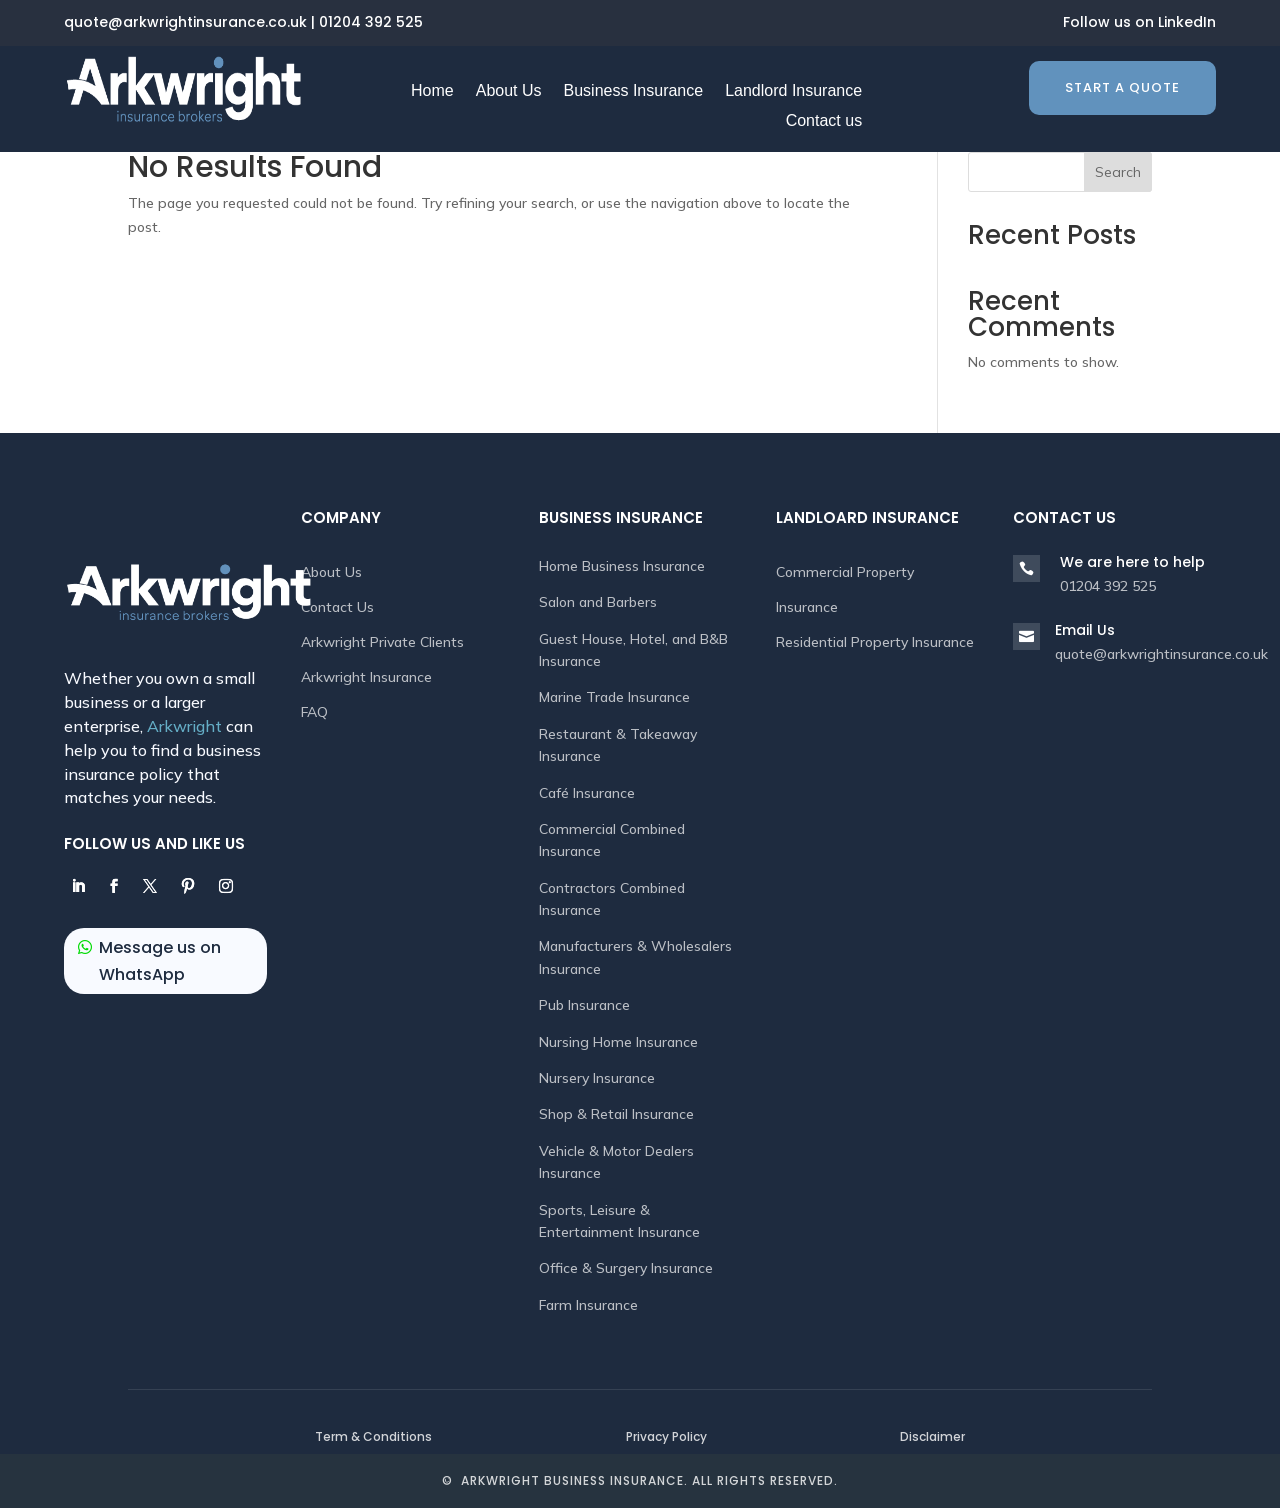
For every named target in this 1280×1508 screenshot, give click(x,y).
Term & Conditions (373, 1436)
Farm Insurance (588, 1305)
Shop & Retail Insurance (616, 1114)
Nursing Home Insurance (618, 1042)
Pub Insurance (584, 1005)
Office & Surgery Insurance (626, 1268)
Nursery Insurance (597, 1078)
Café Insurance (587, 793)
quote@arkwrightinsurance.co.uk (185, 22)
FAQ (314, 712)
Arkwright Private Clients (382, 642)
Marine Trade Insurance (614, 697)
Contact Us (337, 607)
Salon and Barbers (598, 602)
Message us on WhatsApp (160, 961)
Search (1118, 172)
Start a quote (1122, 87)
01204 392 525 (371, 22)
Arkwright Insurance (366, 677)
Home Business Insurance (622, 566)
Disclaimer (932, 1436)
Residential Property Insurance (875, 642)
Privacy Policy (666, 1436)
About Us (331, 572)
